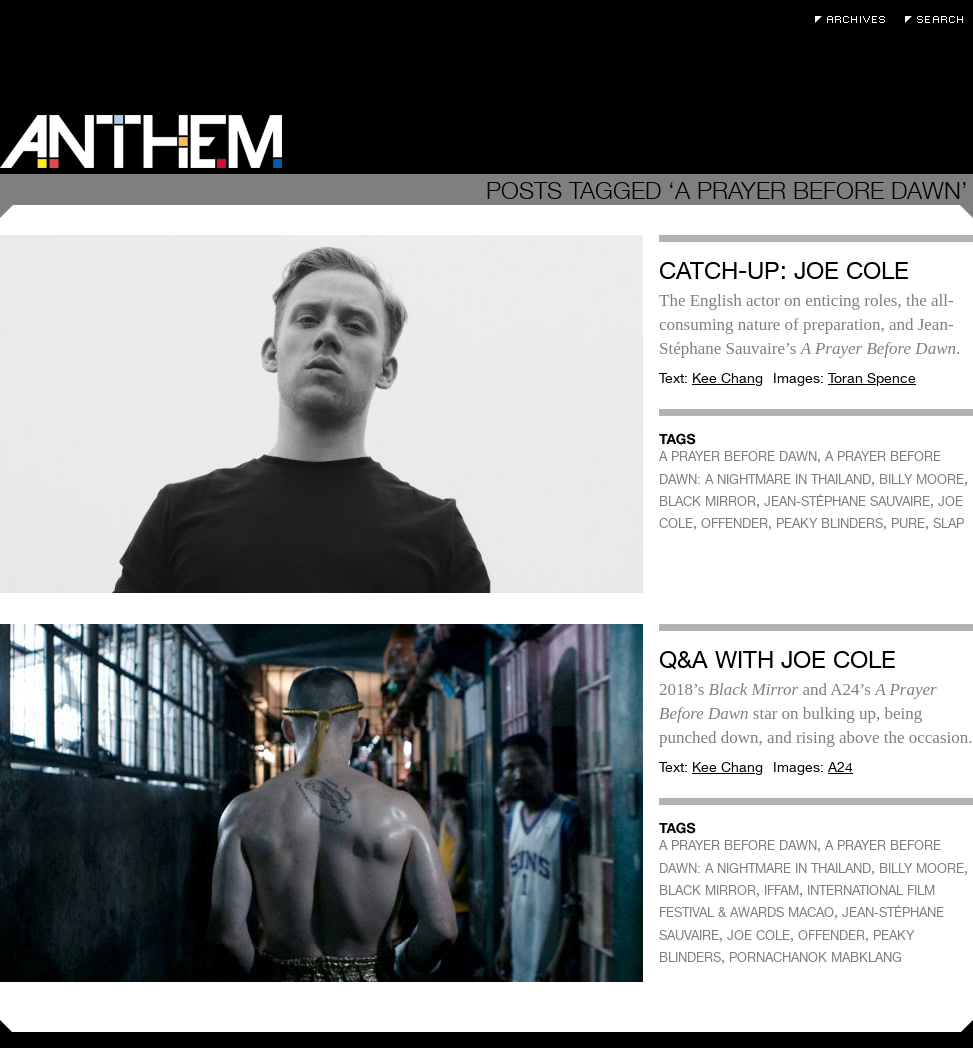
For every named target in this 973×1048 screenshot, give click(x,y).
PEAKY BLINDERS (829, 523)
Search (939, 19)
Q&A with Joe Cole (777, 659)
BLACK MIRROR (707, 501)
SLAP (948, 523)
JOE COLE (758, 935)
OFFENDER (734, 523)
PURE (908, 523)
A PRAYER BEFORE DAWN (738, 456)
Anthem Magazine (141, 141)
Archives (855, 19)
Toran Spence (872, 378)
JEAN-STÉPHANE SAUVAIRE (847, 501)
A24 (840, 767)
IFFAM (781, 890)
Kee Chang (727, 378)
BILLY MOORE (921, 479)
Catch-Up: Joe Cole (784, 270)
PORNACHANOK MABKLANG (815, 957)
